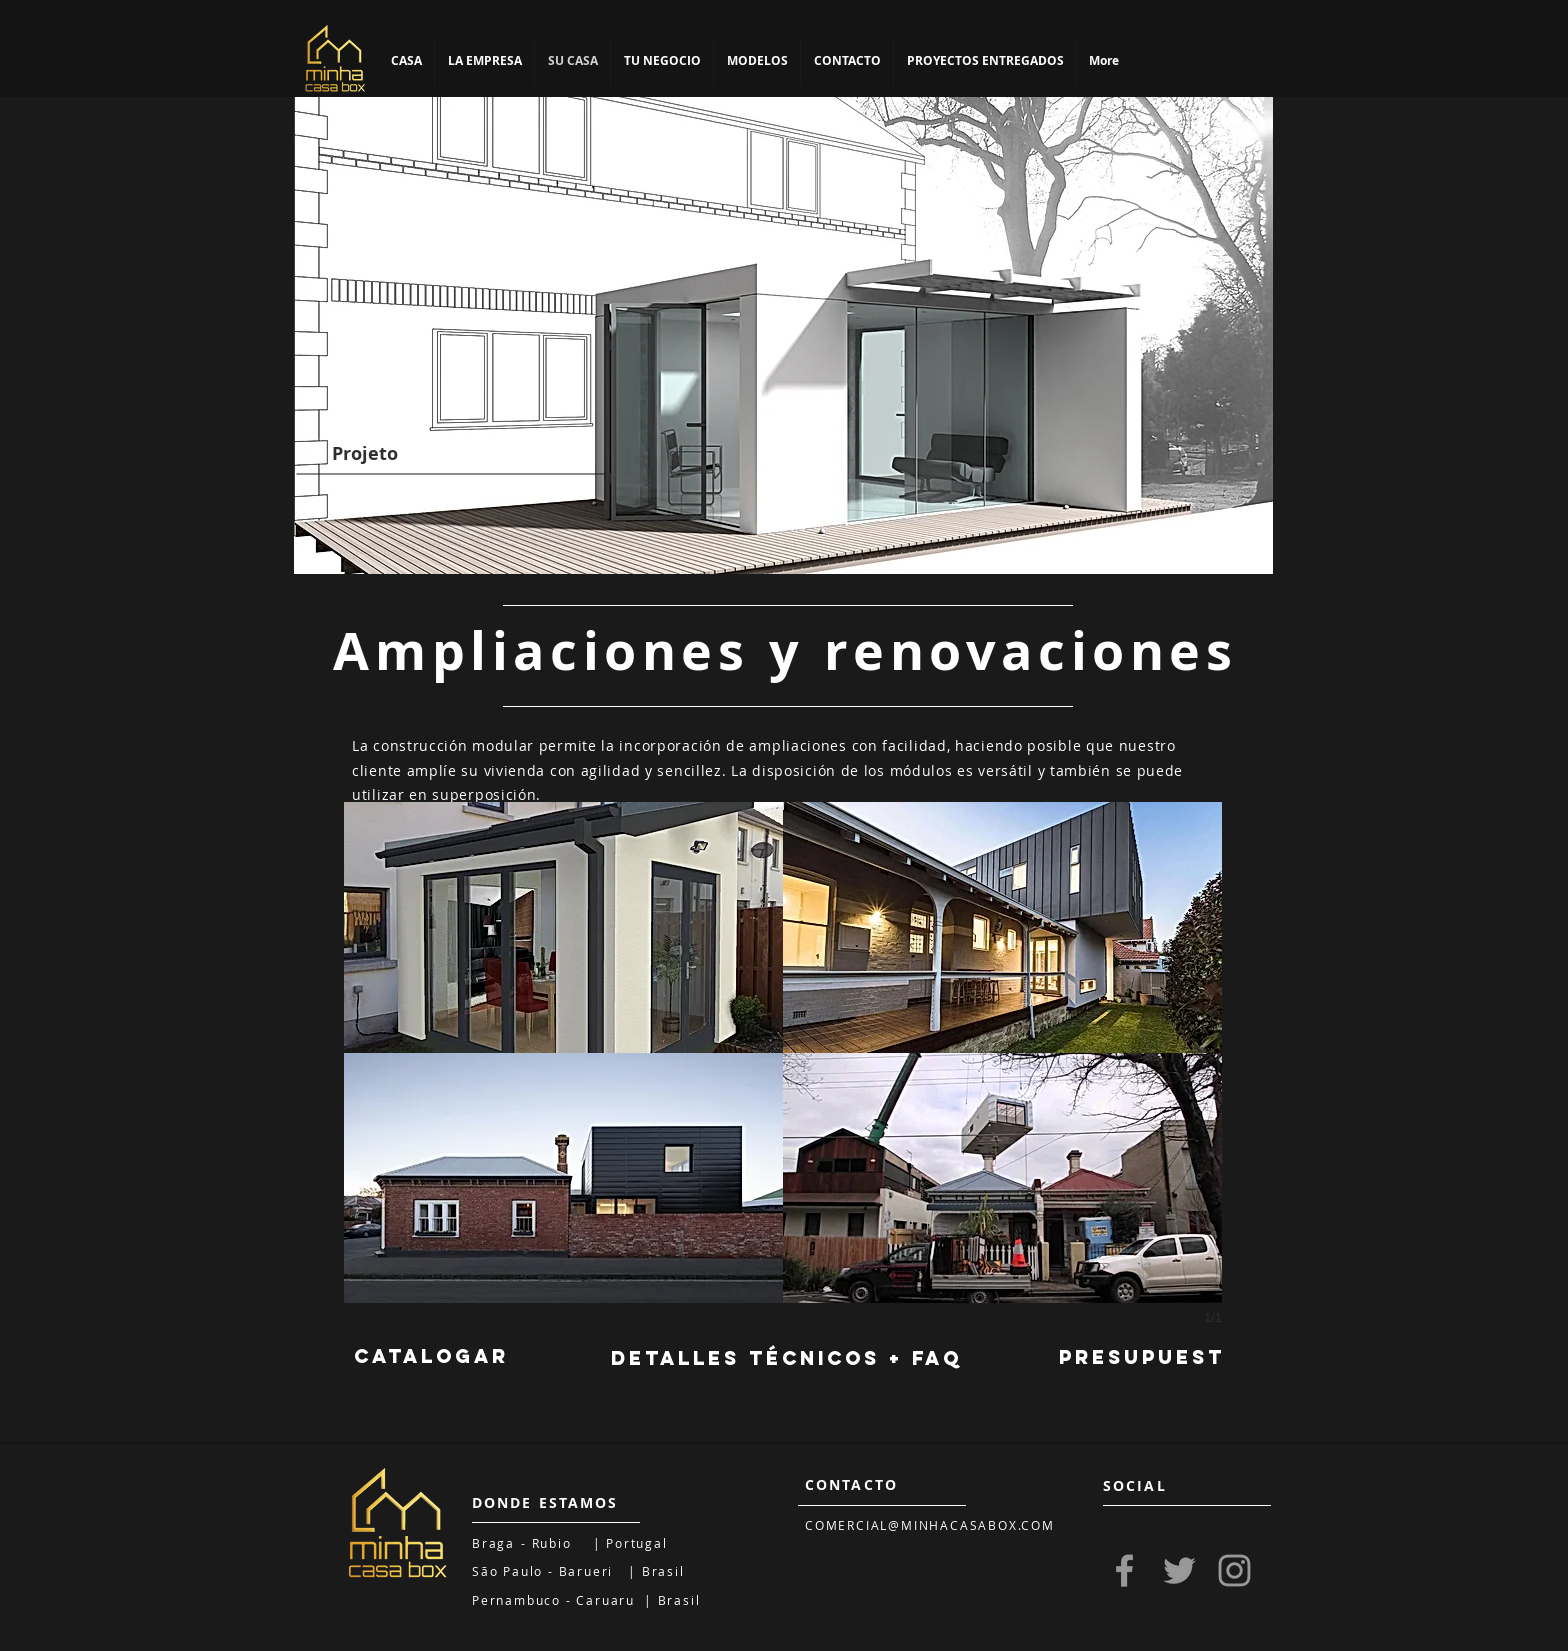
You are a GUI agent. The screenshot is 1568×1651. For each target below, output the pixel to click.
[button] (563, 927)
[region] (783, 335)
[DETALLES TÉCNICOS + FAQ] (786, 1359)
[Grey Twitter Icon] (1179, 1570)
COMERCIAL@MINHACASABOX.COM (930, 1525)
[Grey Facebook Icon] (1124, 1570)
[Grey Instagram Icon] (1234, 1570)
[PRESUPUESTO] (1151, 1358)
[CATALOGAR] (431, 1357)
